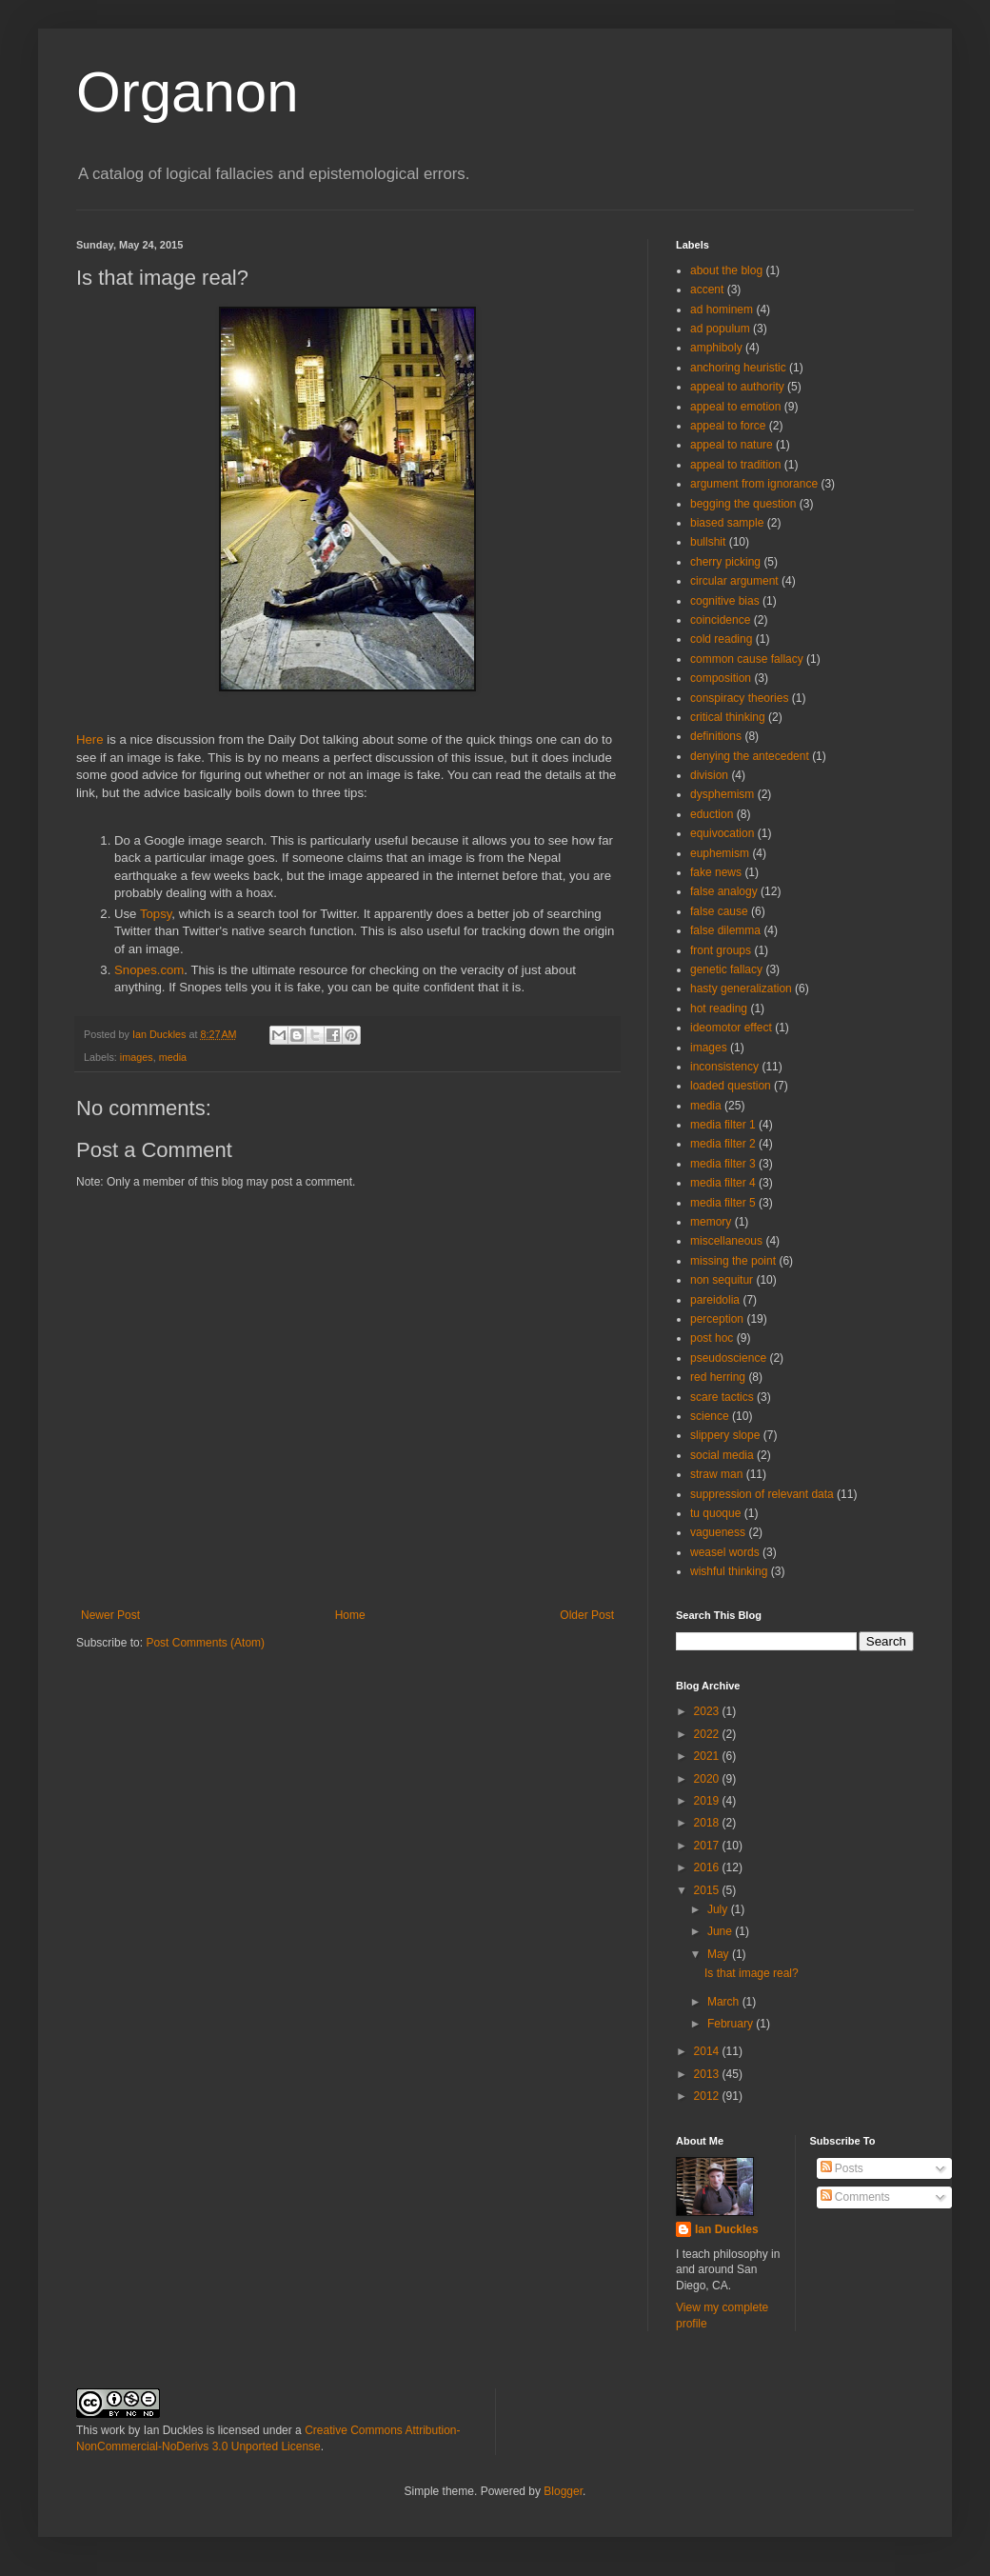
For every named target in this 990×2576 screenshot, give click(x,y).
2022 (708, 1734)
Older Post (587, 1615)
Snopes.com (149, 970)
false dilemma (725, 930)
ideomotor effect (731, 1027)
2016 (708, 1867)
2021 (708, 1756)
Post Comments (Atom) (205, 1642)
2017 (708, 1845)
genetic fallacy (726, 969)
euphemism (719, 853)
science (709, 1416)
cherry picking (725, 562)
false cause (719, 911)
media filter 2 (723, 1143)
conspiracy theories (739, 698)
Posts (842, 2168)
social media (722, 1455)
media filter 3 (723, 1163)
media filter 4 (723, 1182)
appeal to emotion (735, 406)
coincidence (720, 620)
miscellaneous (726, 1241)
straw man (716, 1474)
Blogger (563, 2491)
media (173, 1057)
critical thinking (727, 717)
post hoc (711, 1338)
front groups (720, 950)
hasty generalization (741, 988)
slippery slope (725, 1435)
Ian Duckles (727, 2229)
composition (720, 678)
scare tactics (722, 1397)
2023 (708, 1711)
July (719, 1909)
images (136, 1057)
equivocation (722, 833)
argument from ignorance (754, 483)
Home (350, 1615)
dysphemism (722, 794)
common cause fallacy (746, 659)
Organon (187, 92)
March (724, 2001)
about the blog (726, 270)
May (719, 1954)
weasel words (725, 1552)
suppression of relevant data (762, 1494)
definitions (716, 736)
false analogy (724, 891)
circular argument (734, 581)
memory (710, 1221)
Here (90, 739)
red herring (717, 1377)
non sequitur (721, 1280)
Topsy (155, 914)
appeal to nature (731, 444)
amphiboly (716, 347)
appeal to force (727, 425)
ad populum (720, 328)
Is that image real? (751, 1973)
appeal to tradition (735, 464)
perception (716, 1319)
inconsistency (724, 1066)
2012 (708, 2096)
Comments (855, 2197)
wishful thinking (728, 1571)
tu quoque (715, 1513)
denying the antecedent (749, 756)
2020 (708, 1779)
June (721, 1931)
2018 (708, 1822)
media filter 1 (723, 1124)
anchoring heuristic (738, 367)
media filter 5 (723, 1202)
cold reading (721, 639)
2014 (708, 2051)
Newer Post (110, 1615)
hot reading (718, 1008)
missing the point (733, 1261)
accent (706, 289)
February (731, 2023)
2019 (708, 1800)
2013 (708, 2074)
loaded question (730, 1085)
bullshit (707, 542)
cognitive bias (725, 601)
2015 (708, 1890)
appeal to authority (737, 386)
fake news (716, 872)
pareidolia (715, 1300)
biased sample (726, 522)
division (709, 775)
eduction (711, 814)
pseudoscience (728, 1358)
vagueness (717, 1532)
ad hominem (721, 309)
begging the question (743, 503)
